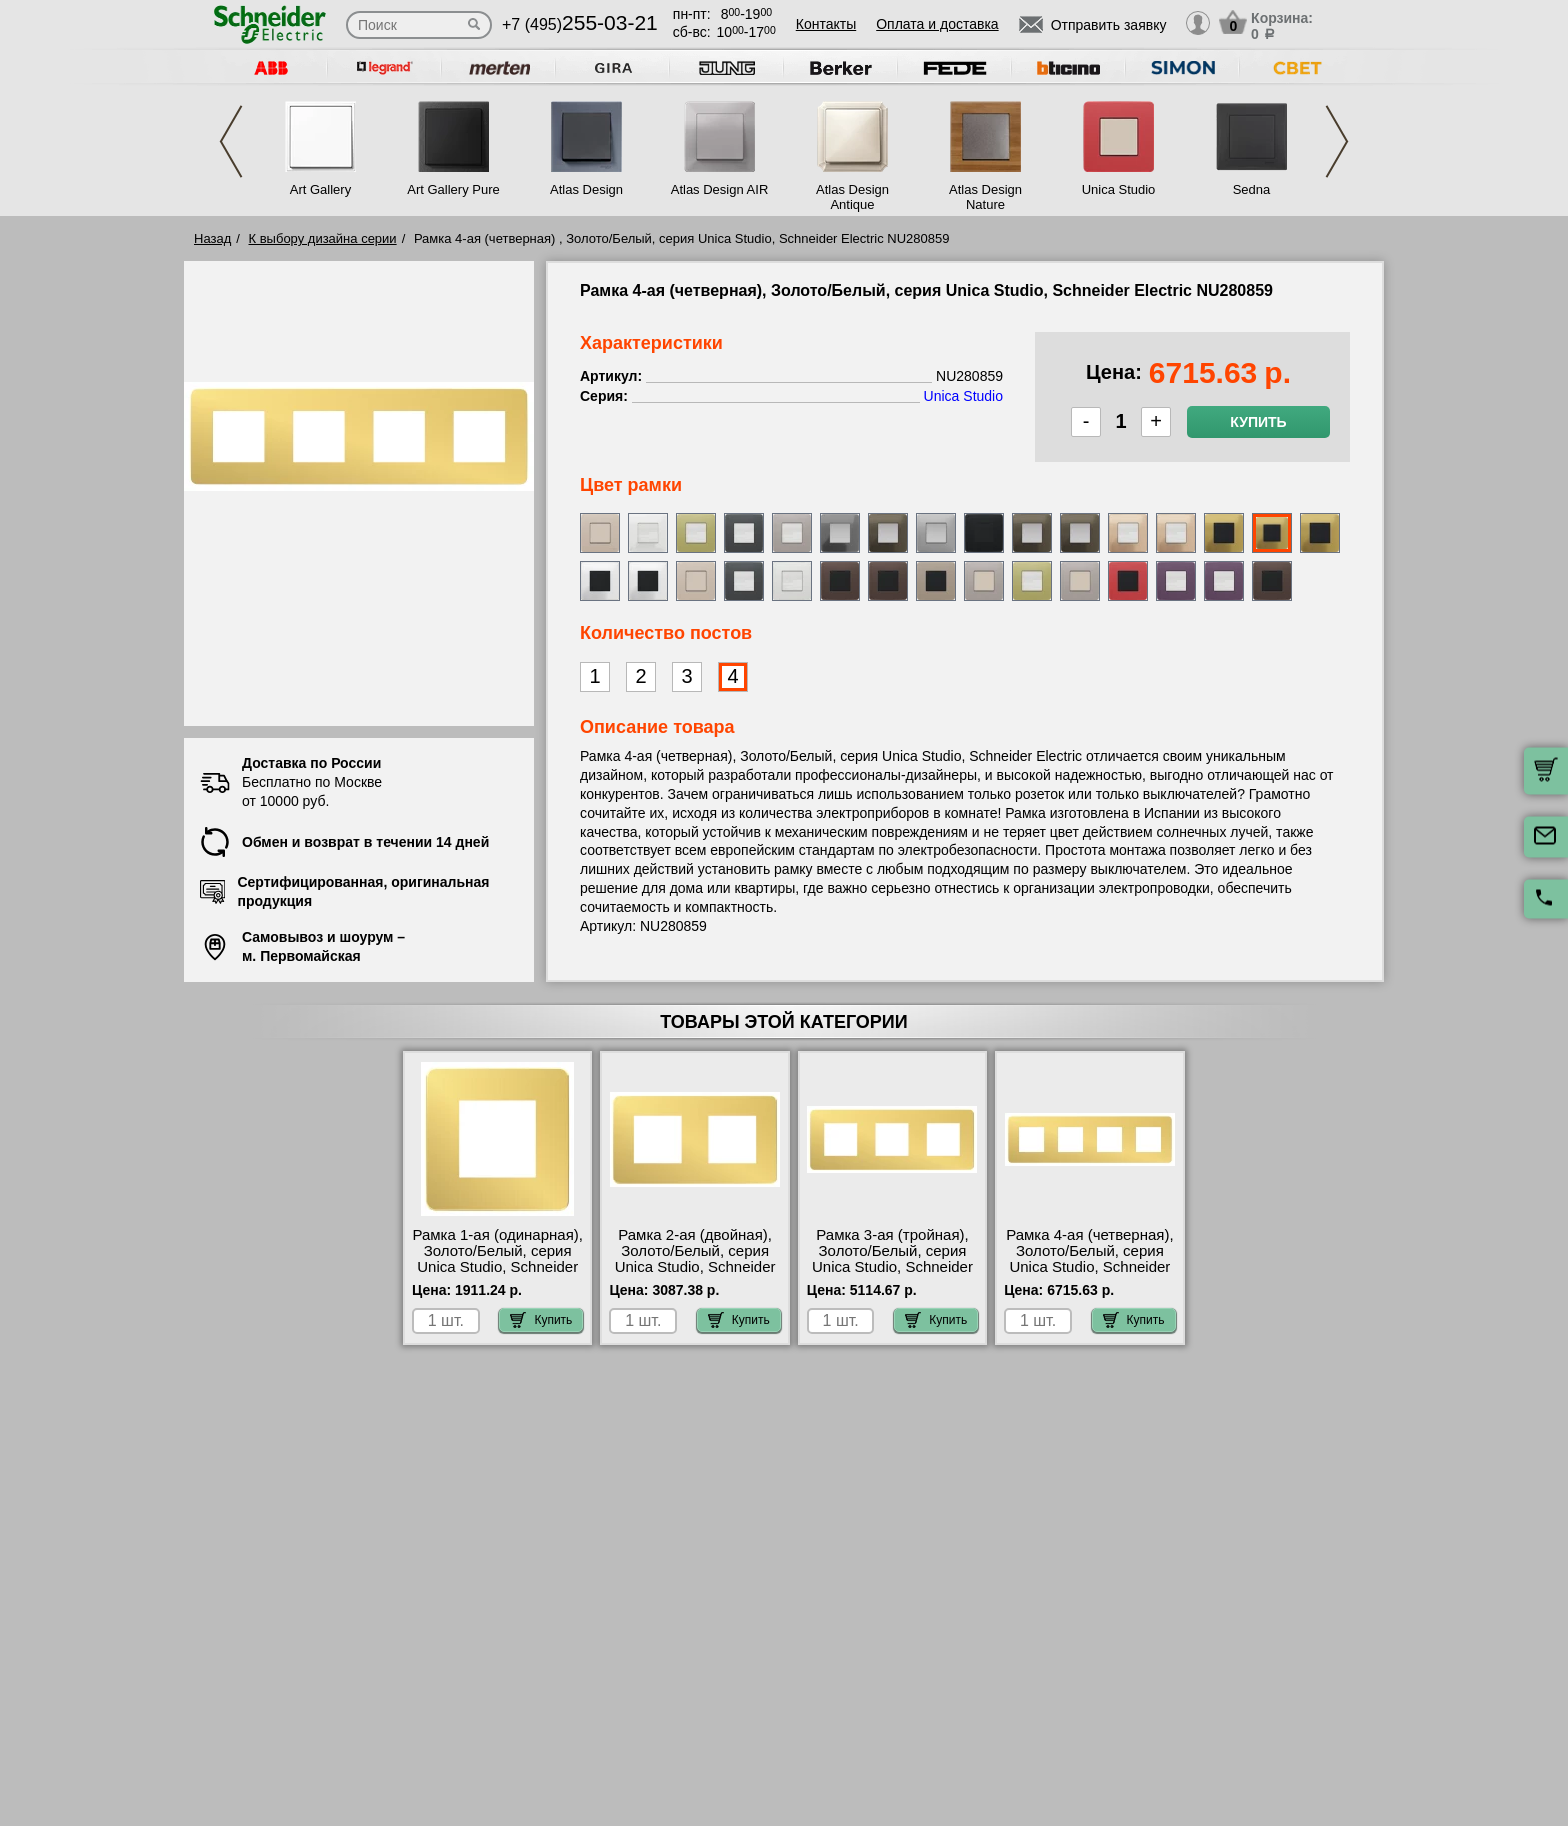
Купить (1258, 422)
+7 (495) (580, 24)
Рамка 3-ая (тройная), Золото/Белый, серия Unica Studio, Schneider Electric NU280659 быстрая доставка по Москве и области (892, 1275)
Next (1337, 141)
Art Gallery (320, 189)
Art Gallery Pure (453, 189)
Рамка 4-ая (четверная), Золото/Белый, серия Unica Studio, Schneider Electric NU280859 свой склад (1089, 1267)
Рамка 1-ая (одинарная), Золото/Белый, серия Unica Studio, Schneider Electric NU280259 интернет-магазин (497, 1267)
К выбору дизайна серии (323, 238)
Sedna (1252, 189)
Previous (231, 141)
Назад (212, 238)
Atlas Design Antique (852, 197)
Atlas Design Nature (985, 197)
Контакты (826, 24)
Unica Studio (1119, 189)
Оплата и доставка (937, 24)
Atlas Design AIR (720, 189)
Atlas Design (586, 189)
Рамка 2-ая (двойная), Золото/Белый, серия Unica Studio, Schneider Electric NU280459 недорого (695, 1267)
